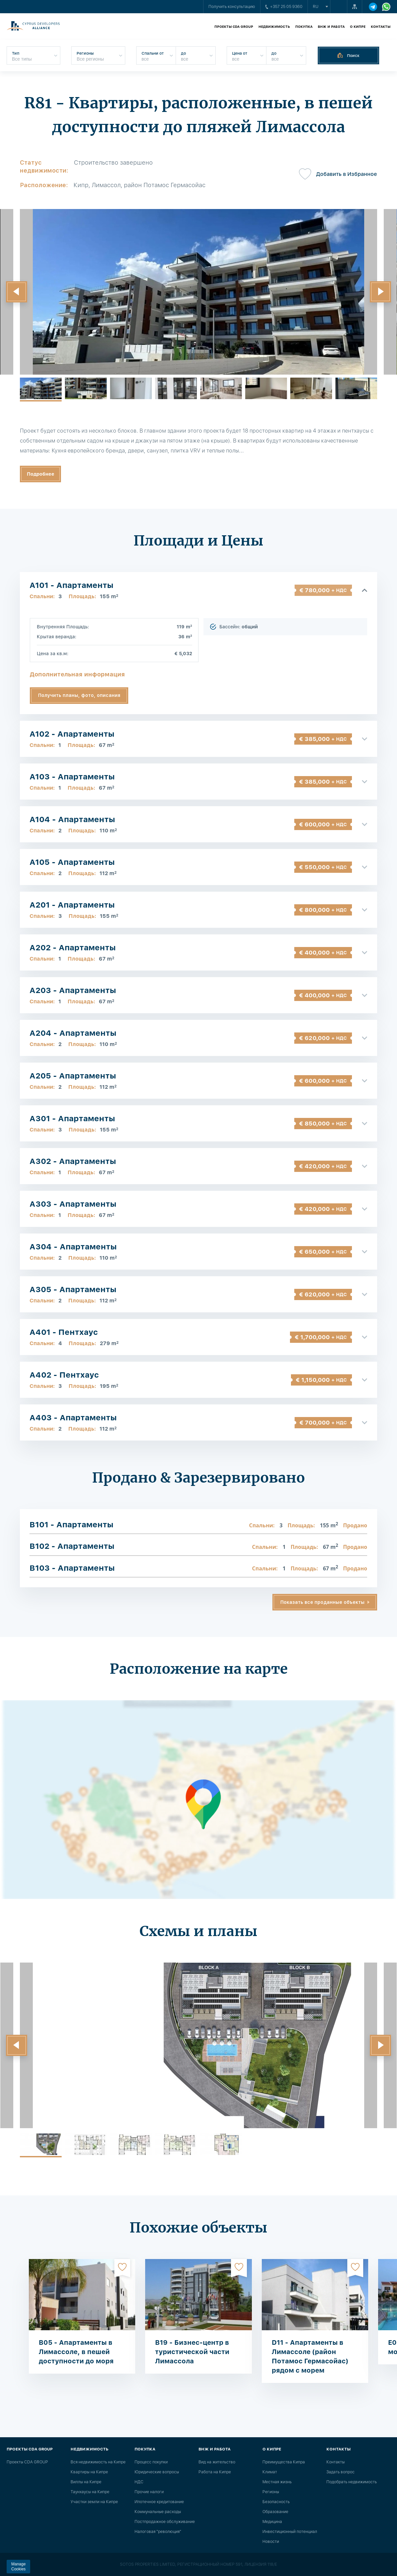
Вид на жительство (216, 2462)
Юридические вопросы (157, 2472)
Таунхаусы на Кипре (90, 2492)
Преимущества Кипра (283, 2462)
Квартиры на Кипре (89, 2472)
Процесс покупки (151, 2462)
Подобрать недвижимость (351, 2482)
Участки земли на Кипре (94, 2501)
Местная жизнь (277, 2482)
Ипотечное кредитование (159, 2501)
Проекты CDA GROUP (233, 26)
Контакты (380, 26)
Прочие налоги (149, 2492)
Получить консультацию (231, 6)
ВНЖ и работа (331, 26)
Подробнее (40, 474)
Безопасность (276, 2501)
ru (315, 6)
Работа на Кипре (214, 2472)
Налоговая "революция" (158, 2531)
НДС (139, 2482)
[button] (16, 291)
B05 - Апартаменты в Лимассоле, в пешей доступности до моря (76, 2352)
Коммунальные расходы (158, 2511)
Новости (270, 2541)
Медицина (272, 2521)
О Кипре (358, 26)
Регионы (270, 2492)
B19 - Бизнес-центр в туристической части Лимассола (192, 2352)
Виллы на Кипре (86, 2482)
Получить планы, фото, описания (79, 695)
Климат (269, 2472)
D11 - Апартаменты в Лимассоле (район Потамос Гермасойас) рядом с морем (310, 2356)
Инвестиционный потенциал (289, 2531)
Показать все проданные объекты (322, 1602)
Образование (275, 2511)
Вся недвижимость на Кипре (98, 2462)
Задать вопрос (340, 2472)
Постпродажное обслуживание (165, 2521)
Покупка (303, 26)
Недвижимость (274, 26)
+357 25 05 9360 (284, 6)
